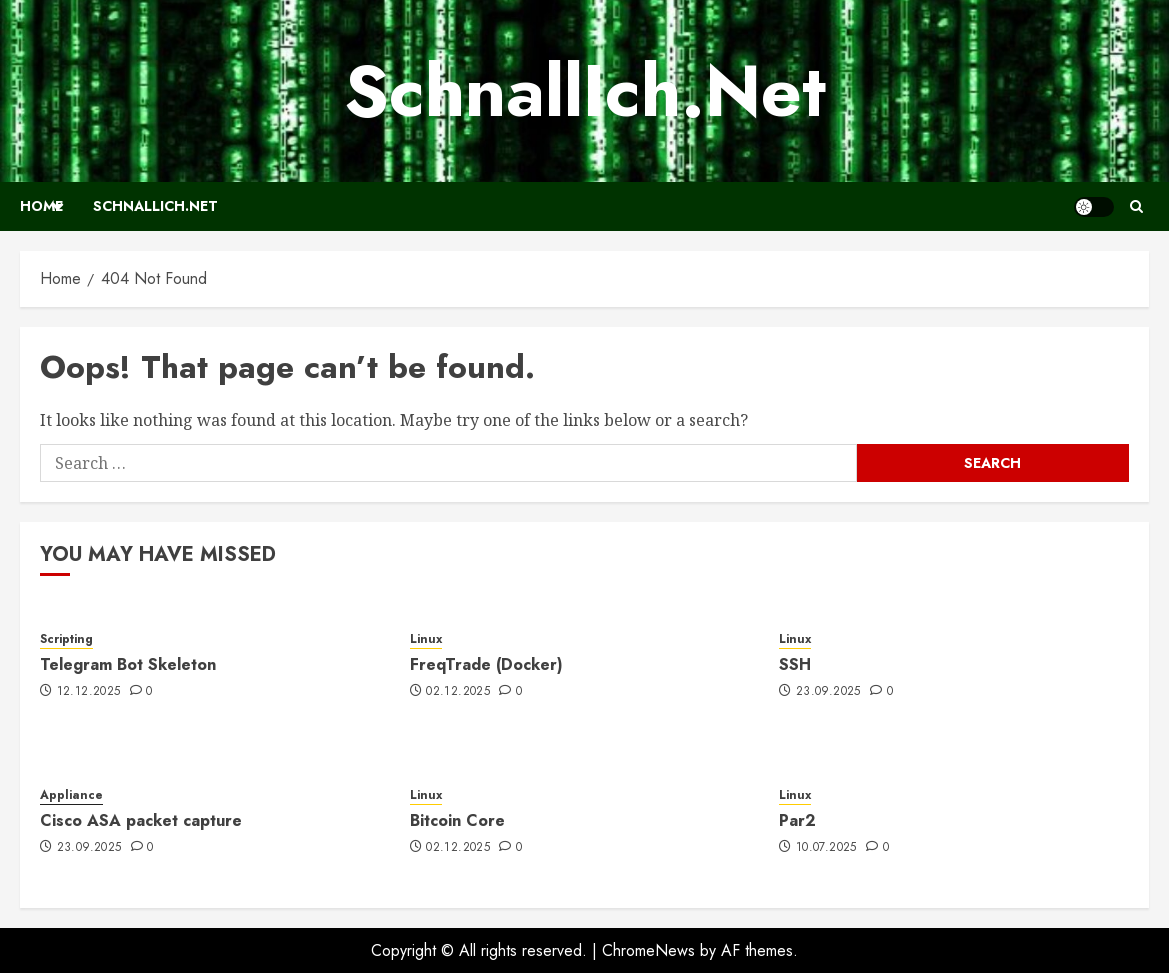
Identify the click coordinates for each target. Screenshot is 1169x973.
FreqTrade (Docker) (486, 664)
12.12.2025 (89, 692)
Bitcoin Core (457, 820)
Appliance (71, 795)
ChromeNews (648, 950)
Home (41, 206)
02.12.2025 (458, 692)
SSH (795, 664)
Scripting (66, 639)
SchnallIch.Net (585, 91)
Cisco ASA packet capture (141, 820)
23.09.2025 (828, 692)
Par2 (797, 820)
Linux (426, 639)
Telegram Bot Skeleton (128, 664)
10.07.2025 (826, 848)
